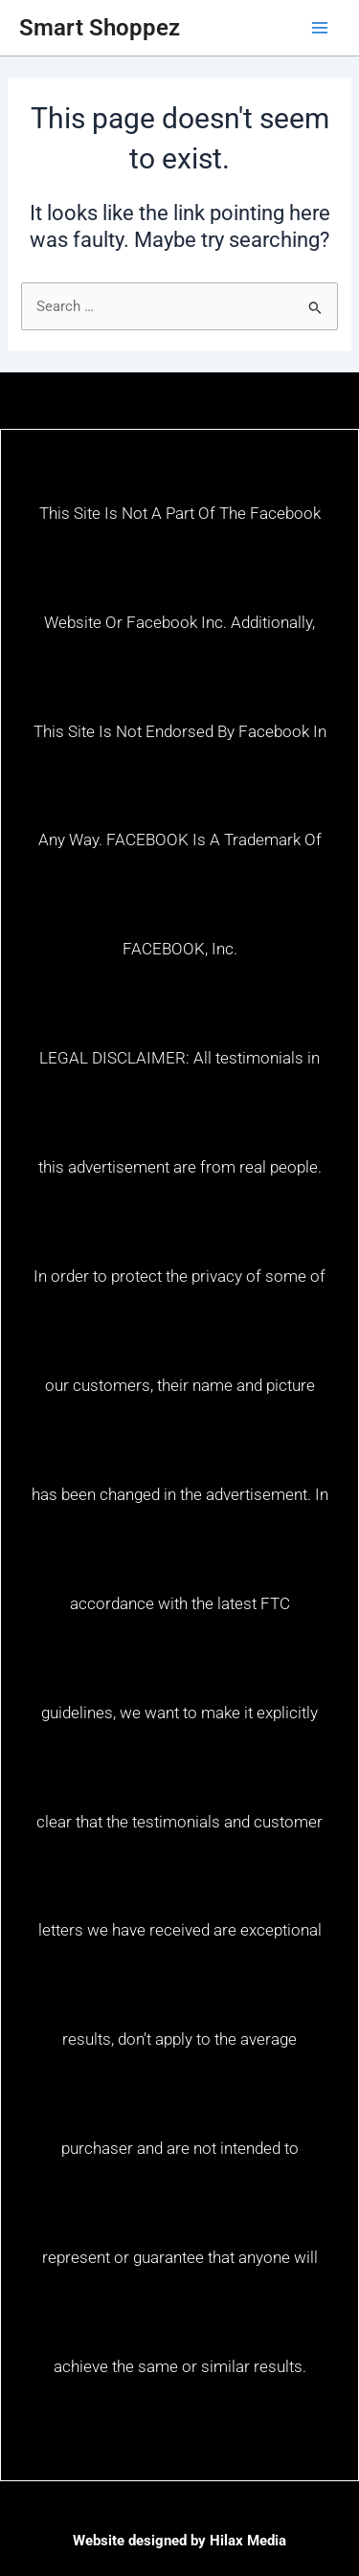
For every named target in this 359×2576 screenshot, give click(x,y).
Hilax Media (248, 2540)
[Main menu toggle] (320, 28)
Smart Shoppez (99, 27)
